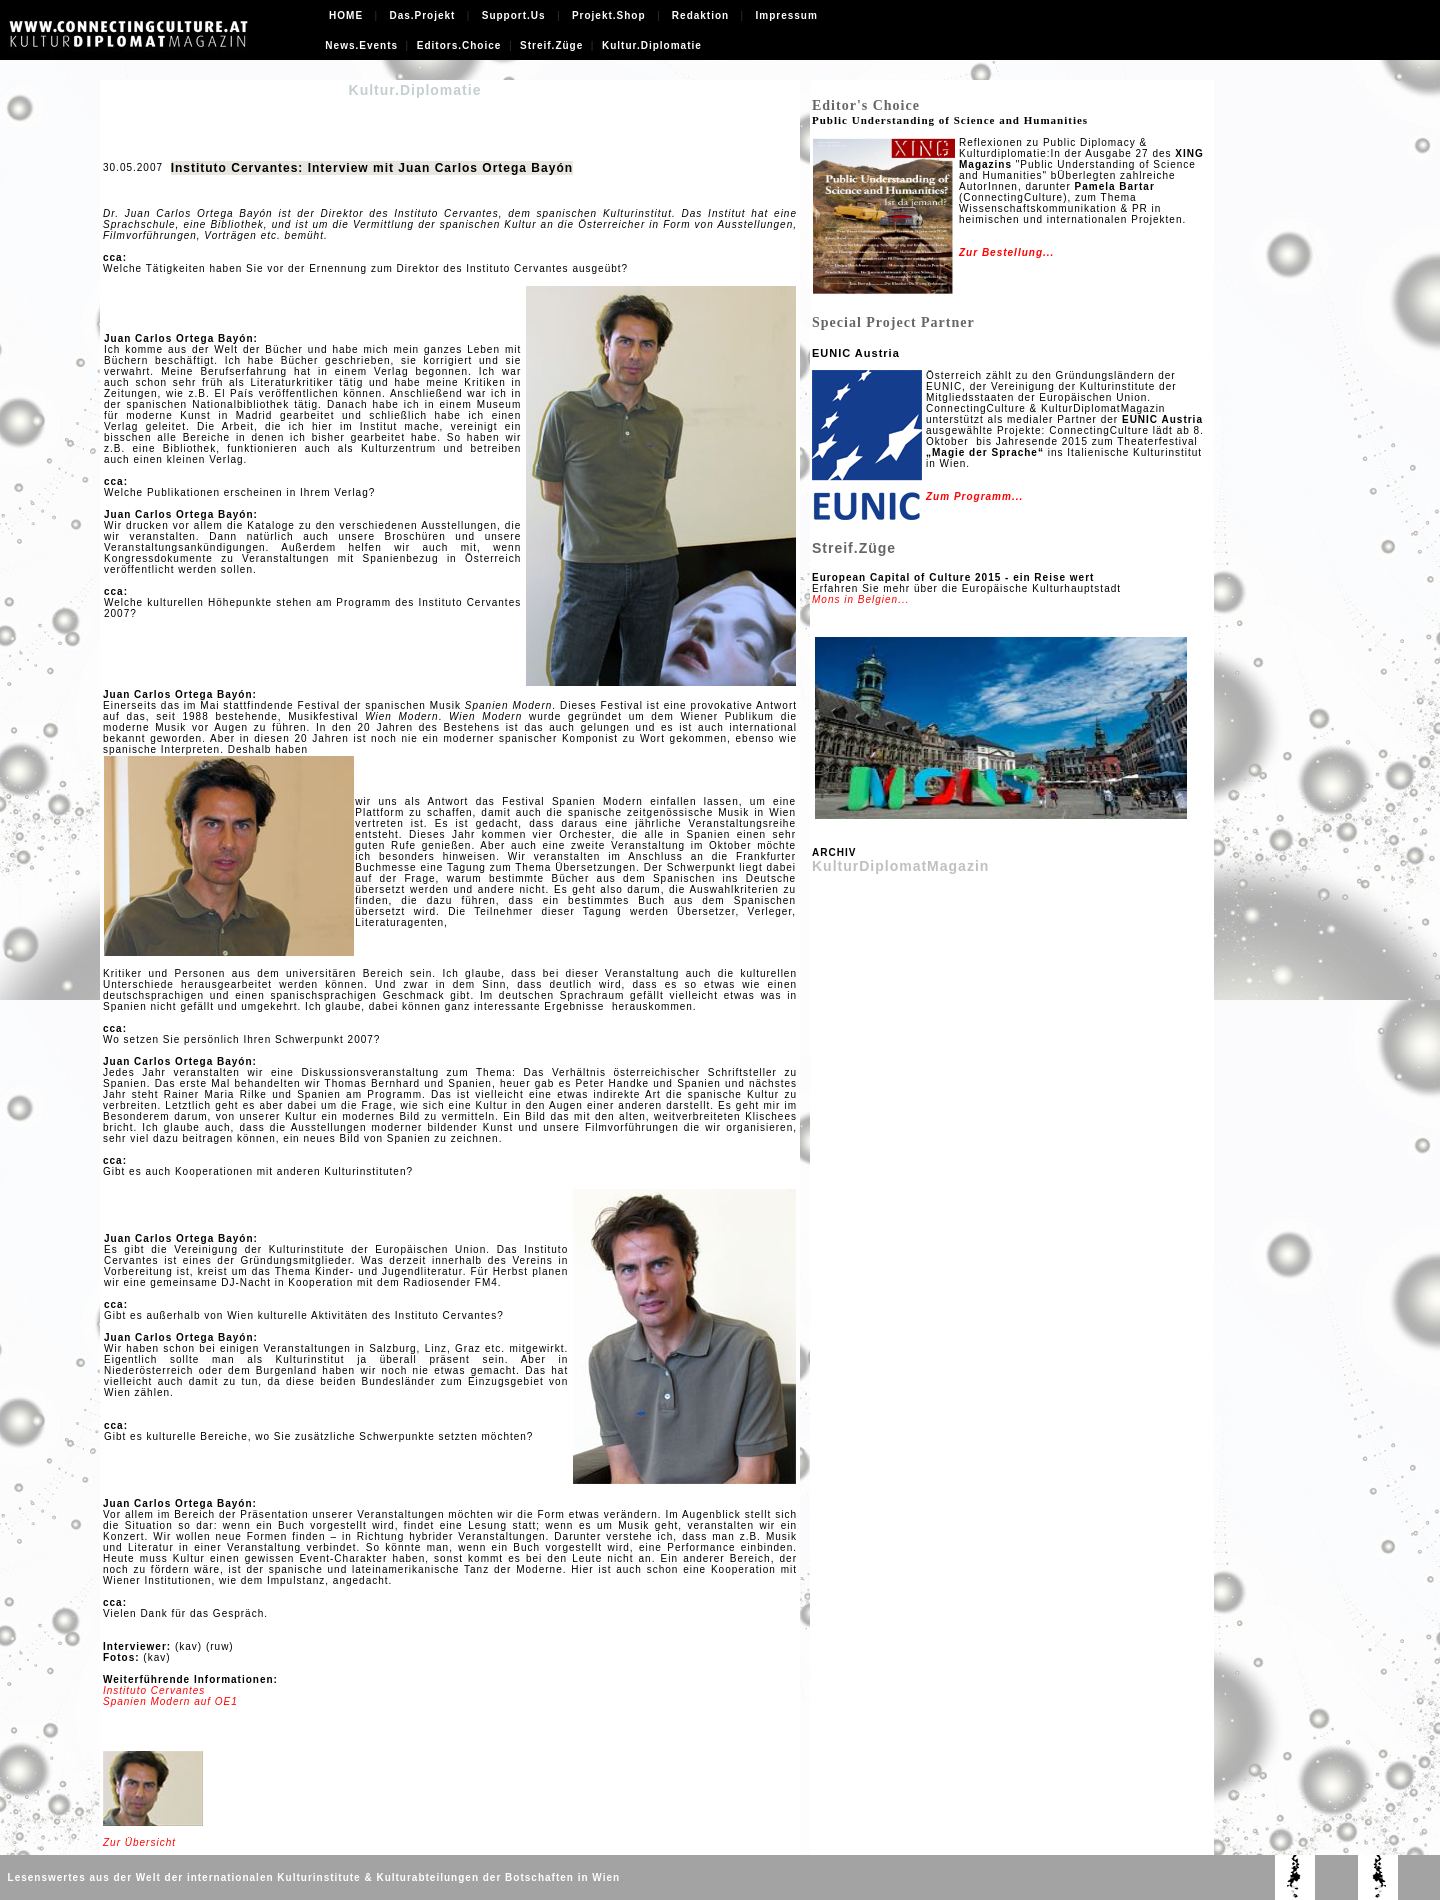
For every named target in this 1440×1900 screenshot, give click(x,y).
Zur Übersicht (139, 1842)
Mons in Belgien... (861, 599)
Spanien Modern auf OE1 (170, 1701)
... (1048, 252)
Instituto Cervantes (154, 1690)
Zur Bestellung (1001, 252)
